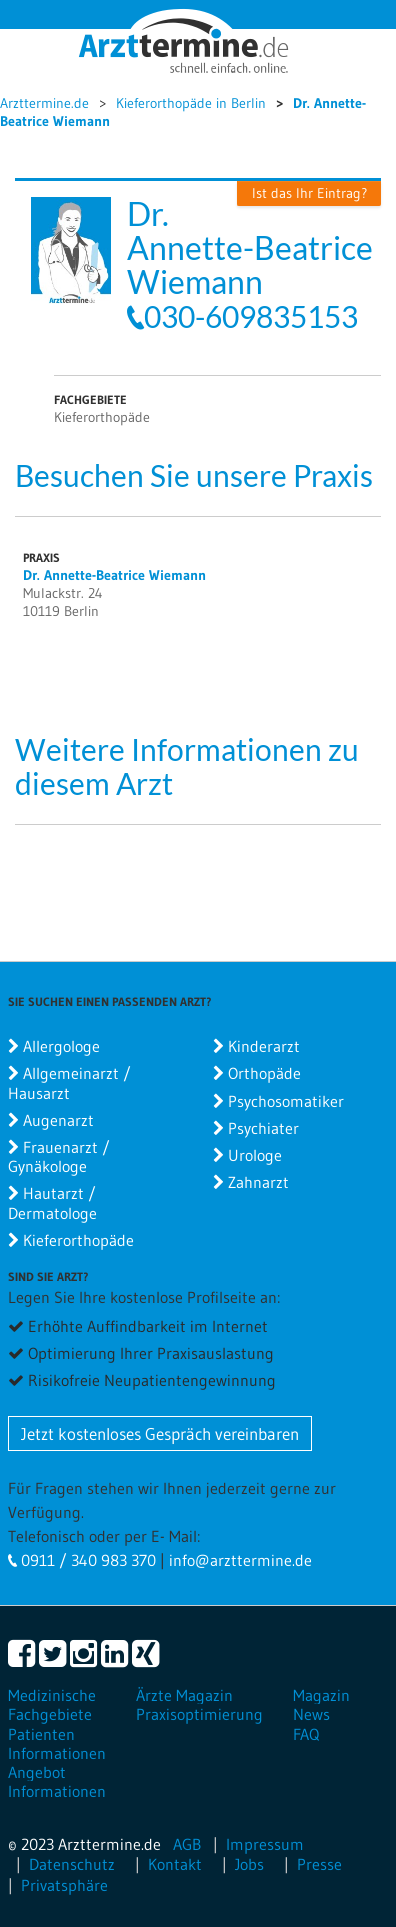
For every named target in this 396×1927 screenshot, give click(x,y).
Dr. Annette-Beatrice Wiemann (114, 575)
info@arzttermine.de (240, 1560)
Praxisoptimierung (199, 1714)
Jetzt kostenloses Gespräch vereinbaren (160, 1433)
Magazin (321, 1695)
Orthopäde (264, 1073)
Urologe (255, 1155)
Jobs (249, 1864)
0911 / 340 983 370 (86, 1560)
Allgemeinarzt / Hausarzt (69, 1082)
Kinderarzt (264, 1046)
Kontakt (175, 1864)
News (311, 1714)
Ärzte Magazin (184, 1695)
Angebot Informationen (57, 1781)
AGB (187, 1844)
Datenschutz (72, 1864)
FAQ (306, 1734)
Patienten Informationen (57, 1743)
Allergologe (61, 1046)
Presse (319, 1864)
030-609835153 (251, 316)
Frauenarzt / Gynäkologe (59, 1156)
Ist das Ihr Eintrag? (309, 193)
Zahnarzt (258, 1182)
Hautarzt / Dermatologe (52, 1202)
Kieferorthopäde (78, 1240)
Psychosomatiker (286, 1101)
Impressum (265, 1844)
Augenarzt (58, 1120)
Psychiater (263, 1128)
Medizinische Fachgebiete (52, 1704)
